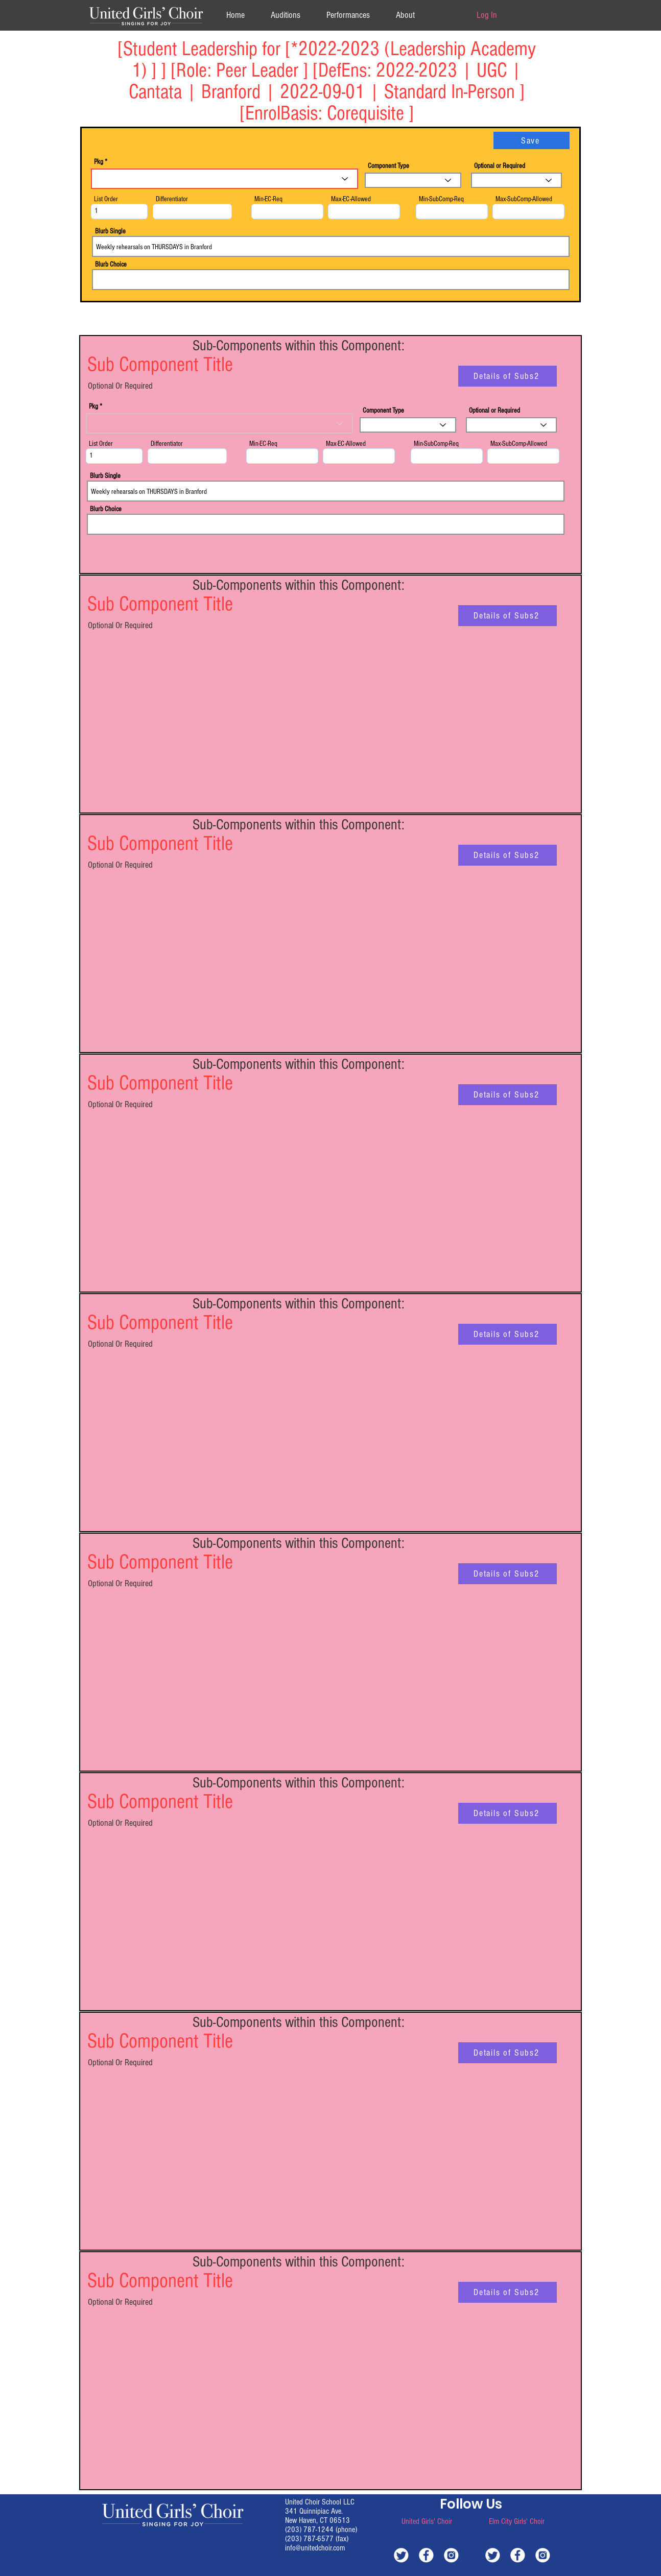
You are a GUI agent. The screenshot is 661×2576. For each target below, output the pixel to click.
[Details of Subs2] (507, 376)
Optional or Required (499, 166)
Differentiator (172, 199)
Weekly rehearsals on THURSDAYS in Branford (331, 246)
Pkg (98, 161)
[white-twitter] (401, 2555)
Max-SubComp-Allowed (523, 199)
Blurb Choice (111, 264)
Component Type (388, 166)
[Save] (531, 140)
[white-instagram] (451, 2555)
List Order (106, 199)
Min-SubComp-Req (441, 199)
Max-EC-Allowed (351, 199)
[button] (405, 15)
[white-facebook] (426, 2555)
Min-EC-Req (268, 199)
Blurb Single (110, 231)
